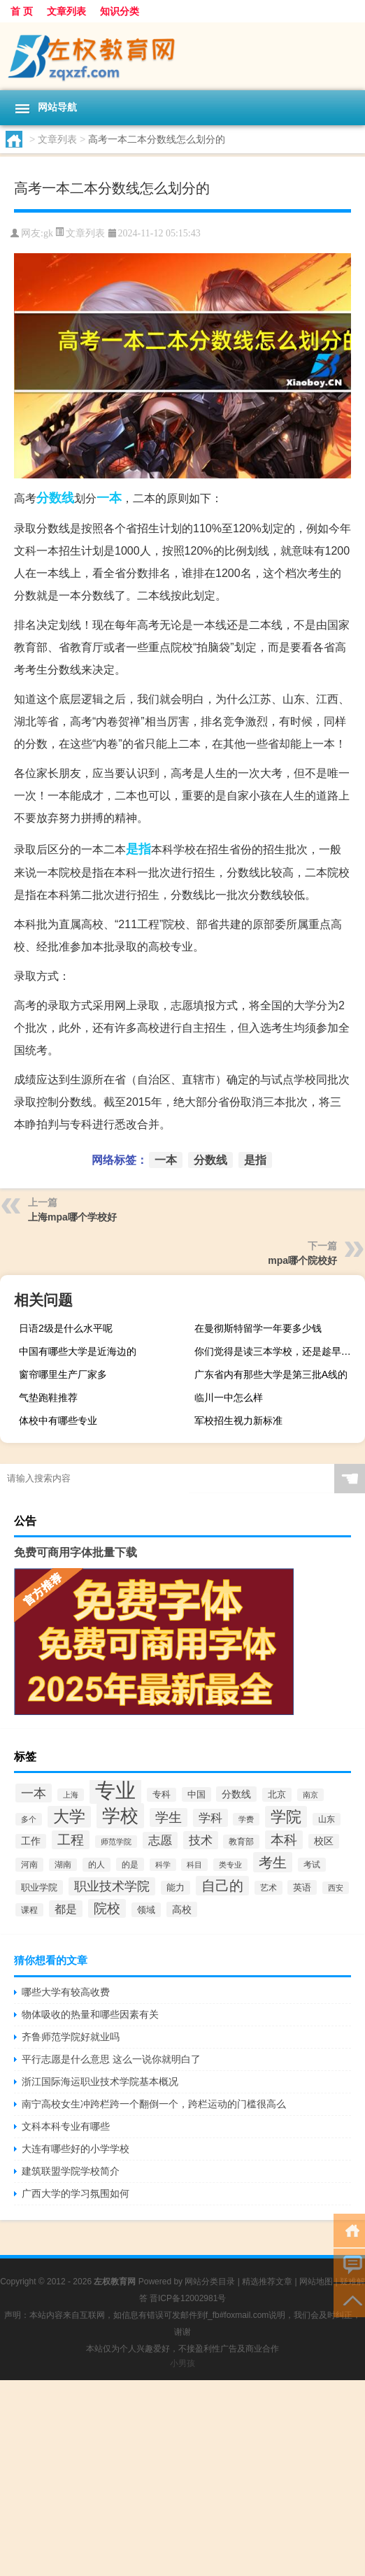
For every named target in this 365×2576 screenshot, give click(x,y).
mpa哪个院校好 (302, 1260)
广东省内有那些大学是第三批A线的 (271, 1374)
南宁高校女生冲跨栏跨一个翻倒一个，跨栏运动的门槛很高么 (154, 2103)
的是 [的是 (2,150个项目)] (130, 1864)
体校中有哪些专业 (58, 1420)
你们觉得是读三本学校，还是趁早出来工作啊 (278, 1351)
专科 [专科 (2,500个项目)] (161, 1795)
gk (48, 233)
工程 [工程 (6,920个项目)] (70, 1840)
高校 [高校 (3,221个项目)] (182, 1909)
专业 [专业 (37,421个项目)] (115, 1790)
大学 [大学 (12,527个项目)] (69, 1817)
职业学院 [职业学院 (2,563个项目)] (39, 1887)
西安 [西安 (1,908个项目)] (335, 1888)
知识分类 (119, 11)
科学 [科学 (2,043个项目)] (163, 1864)
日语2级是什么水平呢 (66, 1328)
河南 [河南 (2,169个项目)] (29, 1865)
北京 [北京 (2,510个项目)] (277, 1795)
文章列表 (66, 11)
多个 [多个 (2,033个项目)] (28, 1819)
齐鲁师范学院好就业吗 (71, 2036)
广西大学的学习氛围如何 (75, 2193)
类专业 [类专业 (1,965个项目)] (230, 1864)
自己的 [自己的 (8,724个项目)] (222, 1885)
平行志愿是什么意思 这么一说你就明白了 (111, 2059)
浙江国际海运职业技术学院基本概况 (100, 2081)
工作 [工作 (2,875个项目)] (31, 1841)
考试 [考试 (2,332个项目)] (311, 1865)
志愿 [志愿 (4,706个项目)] (160, 1840)
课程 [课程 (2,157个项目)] (29, 1909)
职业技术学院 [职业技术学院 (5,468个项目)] (112, 1886)
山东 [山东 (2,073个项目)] (326, 1819)
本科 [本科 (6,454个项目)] (284, 1840)
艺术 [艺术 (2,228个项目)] (268, 1888)
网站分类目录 (210, 2281)
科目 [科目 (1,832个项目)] (194, 1864)
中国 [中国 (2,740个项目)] (196, 1794)
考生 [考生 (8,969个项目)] (273, 1862)
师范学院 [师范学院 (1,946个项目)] (116, 1841)
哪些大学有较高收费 (66, 1992)
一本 (109, 498)
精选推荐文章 (267, 2281)
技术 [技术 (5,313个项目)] (201, 1840)
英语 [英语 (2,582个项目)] (302, 1887)
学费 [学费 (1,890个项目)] (246, 1819)
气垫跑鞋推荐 (48, 1397)
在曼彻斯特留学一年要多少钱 (258, 1328)
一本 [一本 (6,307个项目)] (33, 1793)
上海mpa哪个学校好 (72, 1217)
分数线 (55, 498)
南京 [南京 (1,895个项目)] (310, 1795)
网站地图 (316, 2281)
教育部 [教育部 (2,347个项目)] (241, 1841)
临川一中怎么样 (228, 1397)
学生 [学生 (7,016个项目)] (168, 1817)
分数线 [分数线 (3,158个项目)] (236, 1794)
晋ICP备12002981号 (188, 2298)
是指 (138, 849)
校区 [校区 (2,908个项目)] (324, 1841)
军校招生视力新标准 (238, 1420)
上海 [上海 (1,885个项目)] (70, 1795)
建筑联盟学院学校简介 (71, 2171)
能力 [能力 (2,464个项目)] (175, 1888)
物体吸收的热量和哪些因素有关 (90, 2014)
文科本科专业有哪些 (66, 2126)
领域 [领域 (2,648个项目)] (146, 1910)
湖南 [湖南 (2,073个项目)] (63, 1864)
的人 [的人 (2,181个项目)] (96, 1865)
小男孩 (182, 2363)
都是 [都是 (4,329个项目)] (66, 1908)
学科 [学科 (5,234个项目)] (210, 1818)
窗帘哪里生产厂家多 (63, 1374)
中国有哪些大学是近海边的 (77, 1351)
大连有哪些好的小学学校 (75, 2148)
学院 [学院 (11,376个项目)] (286, 1817)
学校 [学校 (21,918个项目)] (120, 1815)
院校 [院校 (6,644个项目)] (107, 1908)
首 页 (21, 11)
